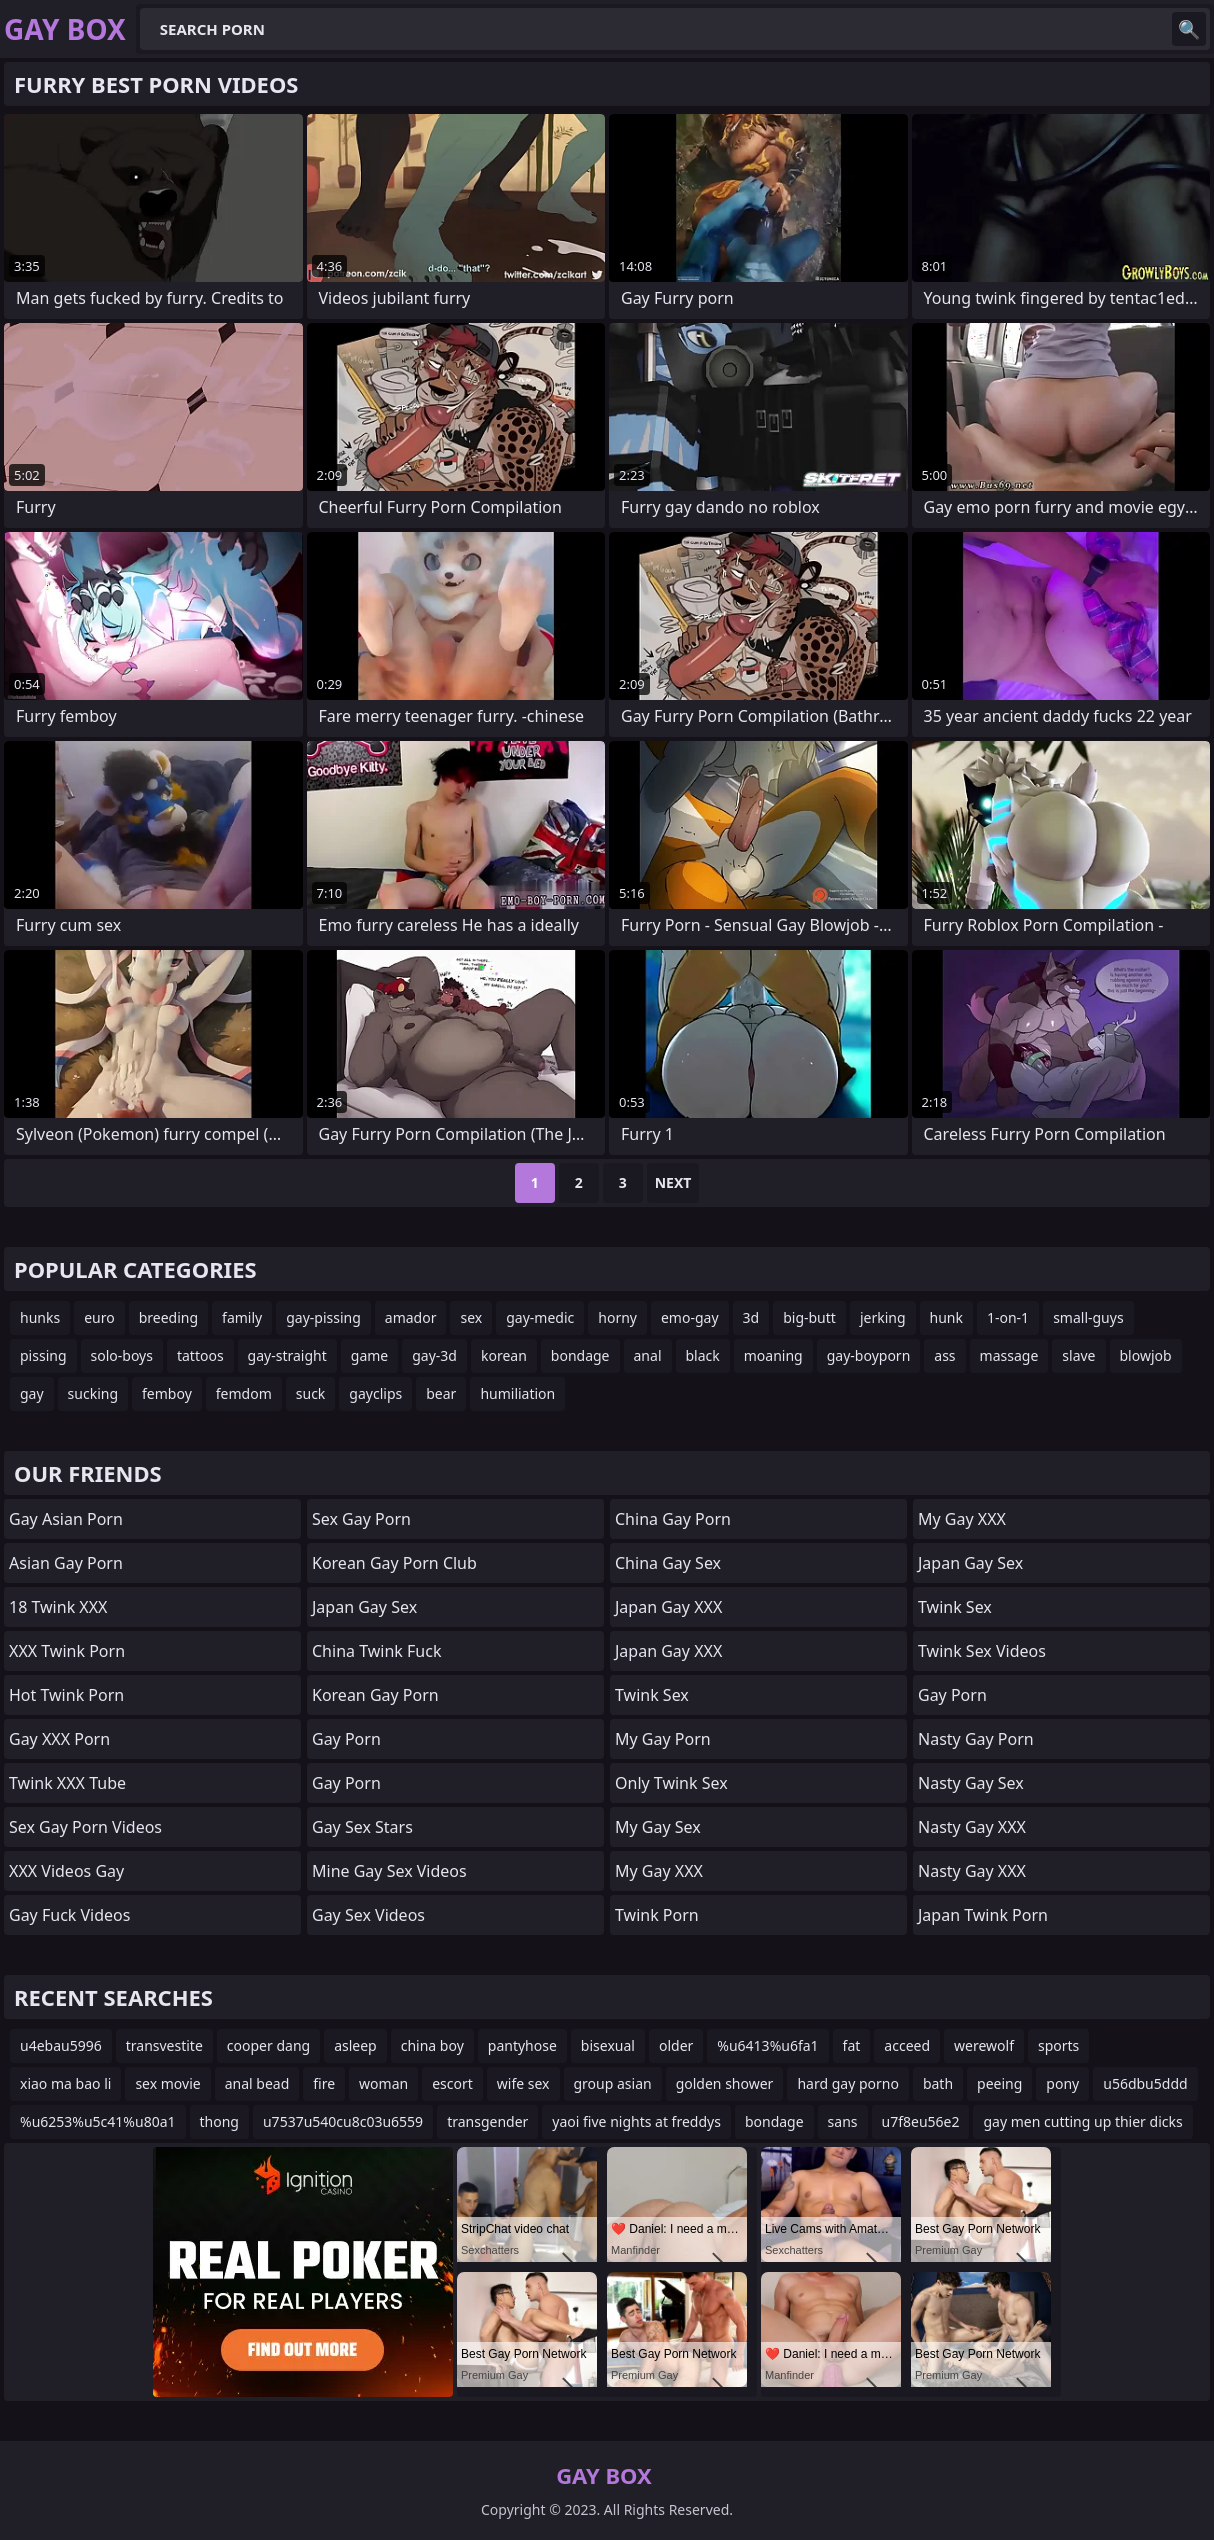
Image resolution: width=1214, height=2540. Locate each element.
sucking (93, 1393)
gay (32, 1393)
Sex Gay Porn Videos (85, 1827)
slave (1078, 1355)
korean (504, 1355)
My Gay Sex (658, 1827)
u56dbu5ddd (1145, 2083)
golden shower (725, 2083)
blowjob (1146, 1355)
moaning (773, 1355)
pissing (43, 1355)
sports (1058, 2045)
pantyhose (522, 2045)
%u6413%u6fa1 (767, 2045)
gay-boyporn (869, 1355)
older (676, 2045)
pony (1062, 2083)
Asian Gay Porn (66, 1563)
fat (852, 2045)
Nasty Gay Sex (971, 1783)
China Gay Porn (673, 1519)
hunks (40, 1317)
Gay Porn (346, 1739)
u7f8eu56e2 (921, 2121)
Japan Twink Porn (983, 1915)
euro (99, 1317)
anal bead (257, 2083)
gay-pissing (323, 1317)
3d (751, 1317)
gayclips (375, 1393)
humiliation (517, 1393)
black (703, 1355)
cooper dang (268, 2045)
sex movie (167, 2083)
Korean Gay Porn (375, 1695)
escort (452, 2083)
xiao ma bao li (65, 2083)
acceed (907, 2045)
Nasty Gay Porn (976, 1739)
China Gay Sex (668, 1563)
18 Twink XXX (58, 1607)
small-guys (1088, 1317)
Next (673, 1182)
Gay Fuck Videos (69, 1915)
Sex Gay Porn (361, 1519)
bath (938, 2083)
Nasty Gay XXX (972, 1827)
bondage (580, 1355)
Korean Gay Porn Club (394, 1563)
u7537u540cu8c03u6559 (343, 2121)
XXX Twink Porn (67, 1651)
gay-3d (434, 1355)
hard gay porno (848, 2083)
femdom (244, 1393)
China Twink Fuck (376, 1651)
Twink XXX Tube (67, 1783)
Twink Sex (652, 1695)
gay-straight (287, 1355)
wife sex (523, 2083)
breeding (168, 1317)
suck (311, 1393)
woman (383, 2083)
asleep (355, 2045)
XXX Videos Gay (66, 1871)
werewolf (984, 2045)
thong (219, 2121)
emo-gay (690, 1317)
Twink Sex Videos (982, 1651)
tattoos (200, 1355)
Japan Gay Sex (364, 1607)
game (369, 1355)
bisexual (608, 2045)
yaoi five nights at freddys (636, 2121)
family (242, 1317)
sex (471, 1317)
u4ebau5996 (61, 2045)
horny (617, 1317)
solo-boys (122, 1355)
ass (944, 1355)
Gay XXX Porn (59, 1739)
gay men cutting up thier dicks (1082, 2121)
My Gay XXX (659, 1871)
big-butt (809, 1317)
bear (441, 1393)
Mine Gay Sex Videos (389, 1871)
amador (411, 1317)
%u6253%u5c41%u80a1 (98, 2121)
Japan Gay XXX (668, 1607)
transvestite (164, 2045)
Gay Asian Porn (66, 1519)
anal (648, 1355)
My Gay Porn (663, 1739)
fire (324, 2083)
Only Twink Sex (671, 1783)
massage (1009, 1355)
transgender (487, 2121)
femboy (167, 1393)
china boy (432, 2045)
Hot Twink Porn (66, 1695)
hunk (946, 1317)
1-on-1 (1008, 1317)
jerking (883, 1317)
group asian (613, 2083)
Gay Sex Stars (362, 1827)
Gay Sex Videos (368, 1915)
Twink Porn (657, 1915)
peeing (999, 2083)
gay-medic (540, 1317)
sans (843, 2121)
